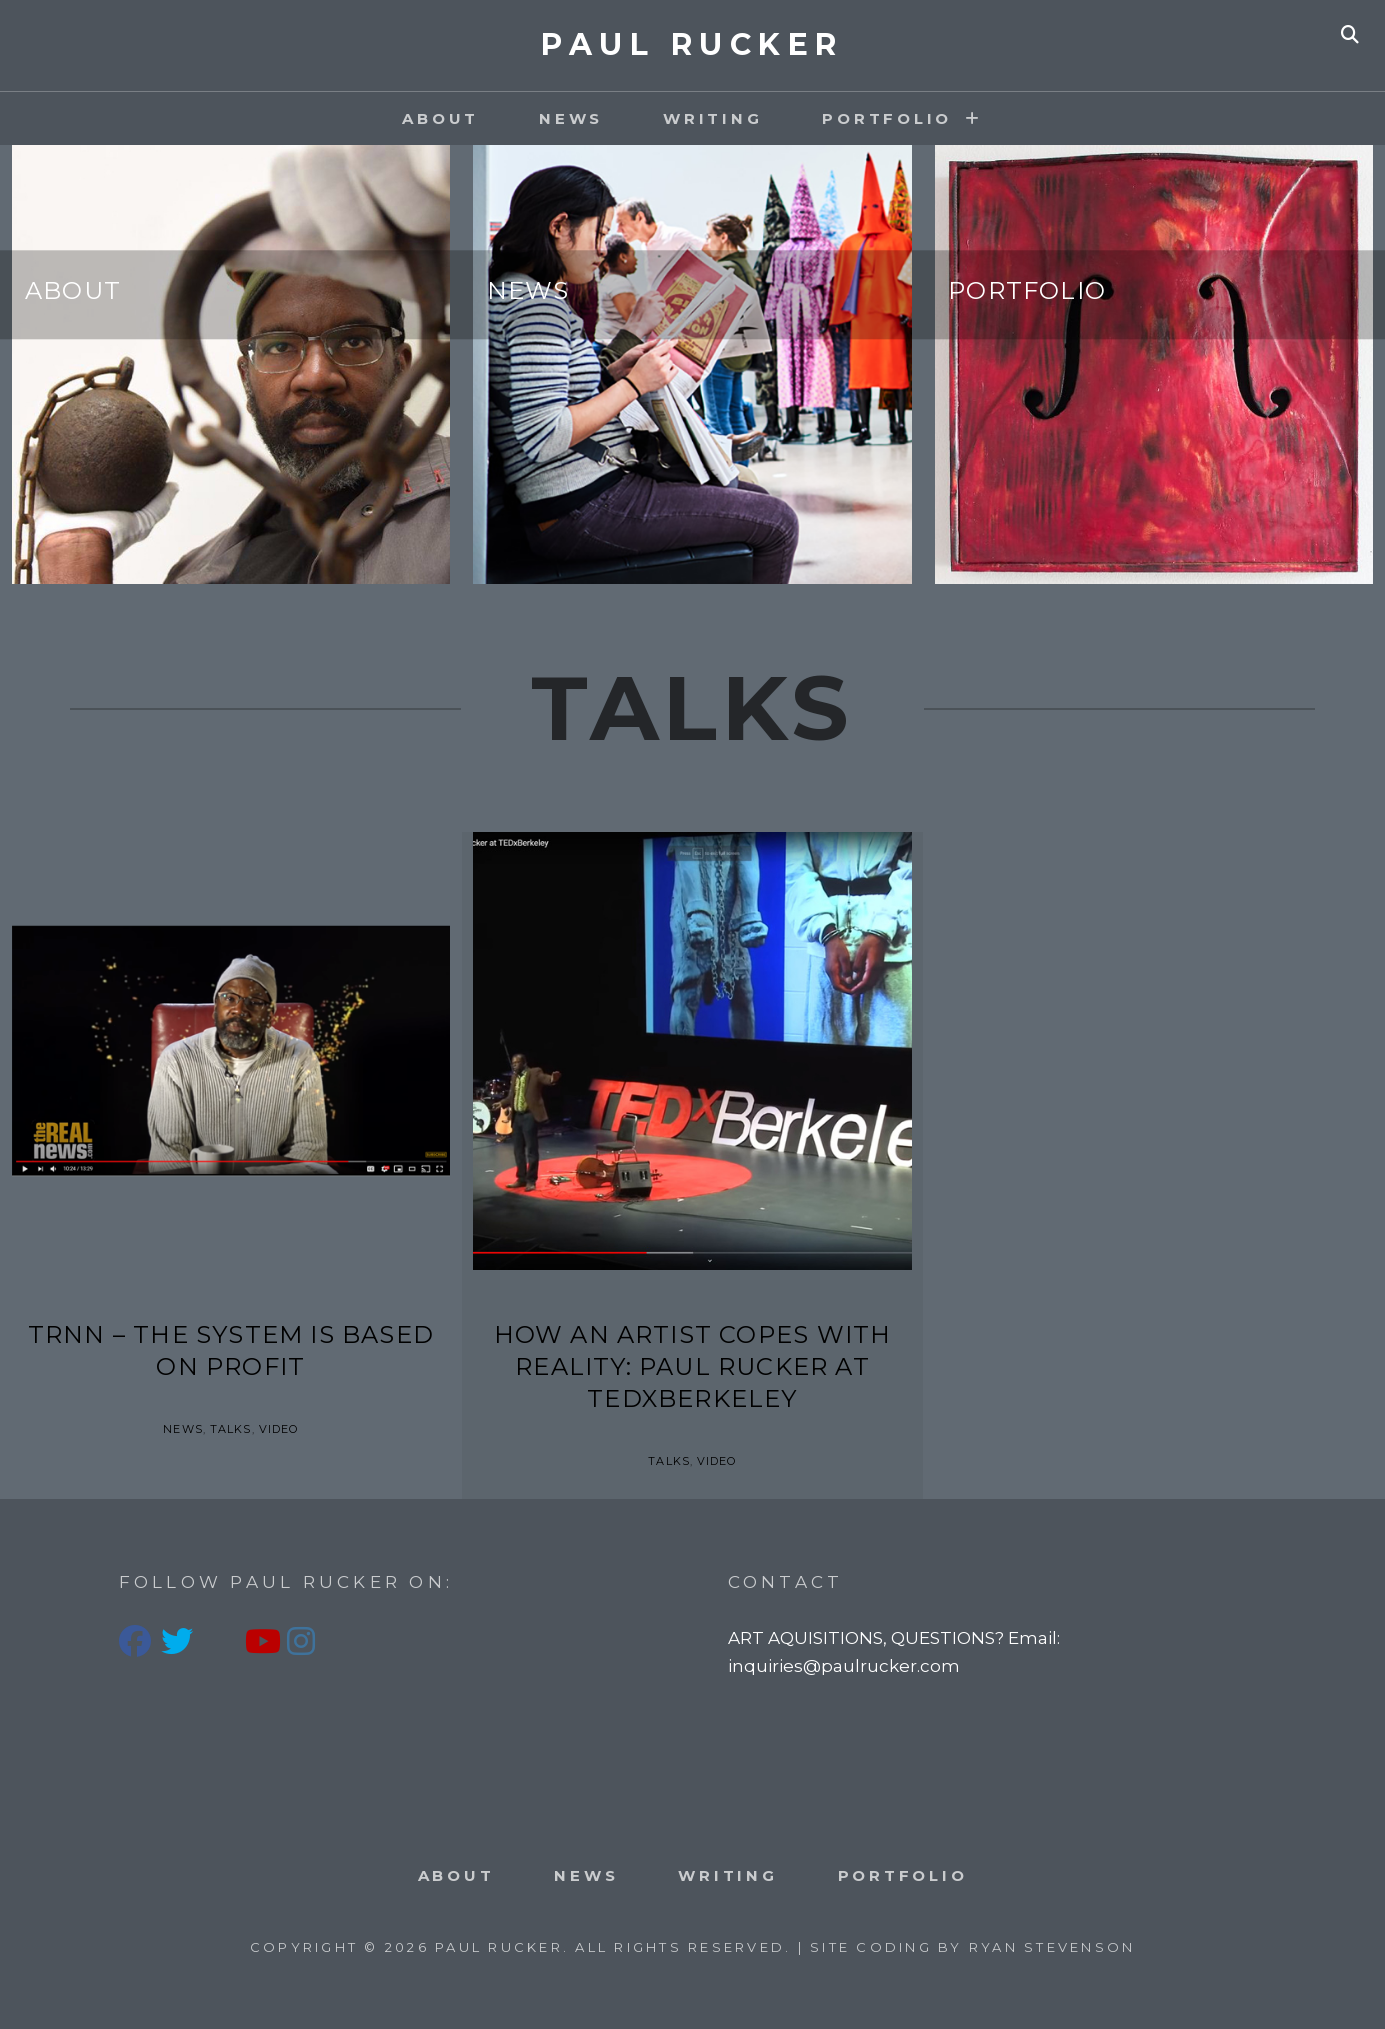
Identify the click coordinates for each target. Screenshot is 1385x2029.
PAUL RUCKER (692, 44)
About (440, 118)
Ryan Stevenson (1052, 1947)
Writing (712, 118)
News (571, 118)
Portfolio (1027, 290)
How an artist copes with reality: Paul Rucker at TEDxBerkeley (693, 1366)
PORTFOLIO (887, 118)
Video (279, 1429)
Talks (231, 1429)
